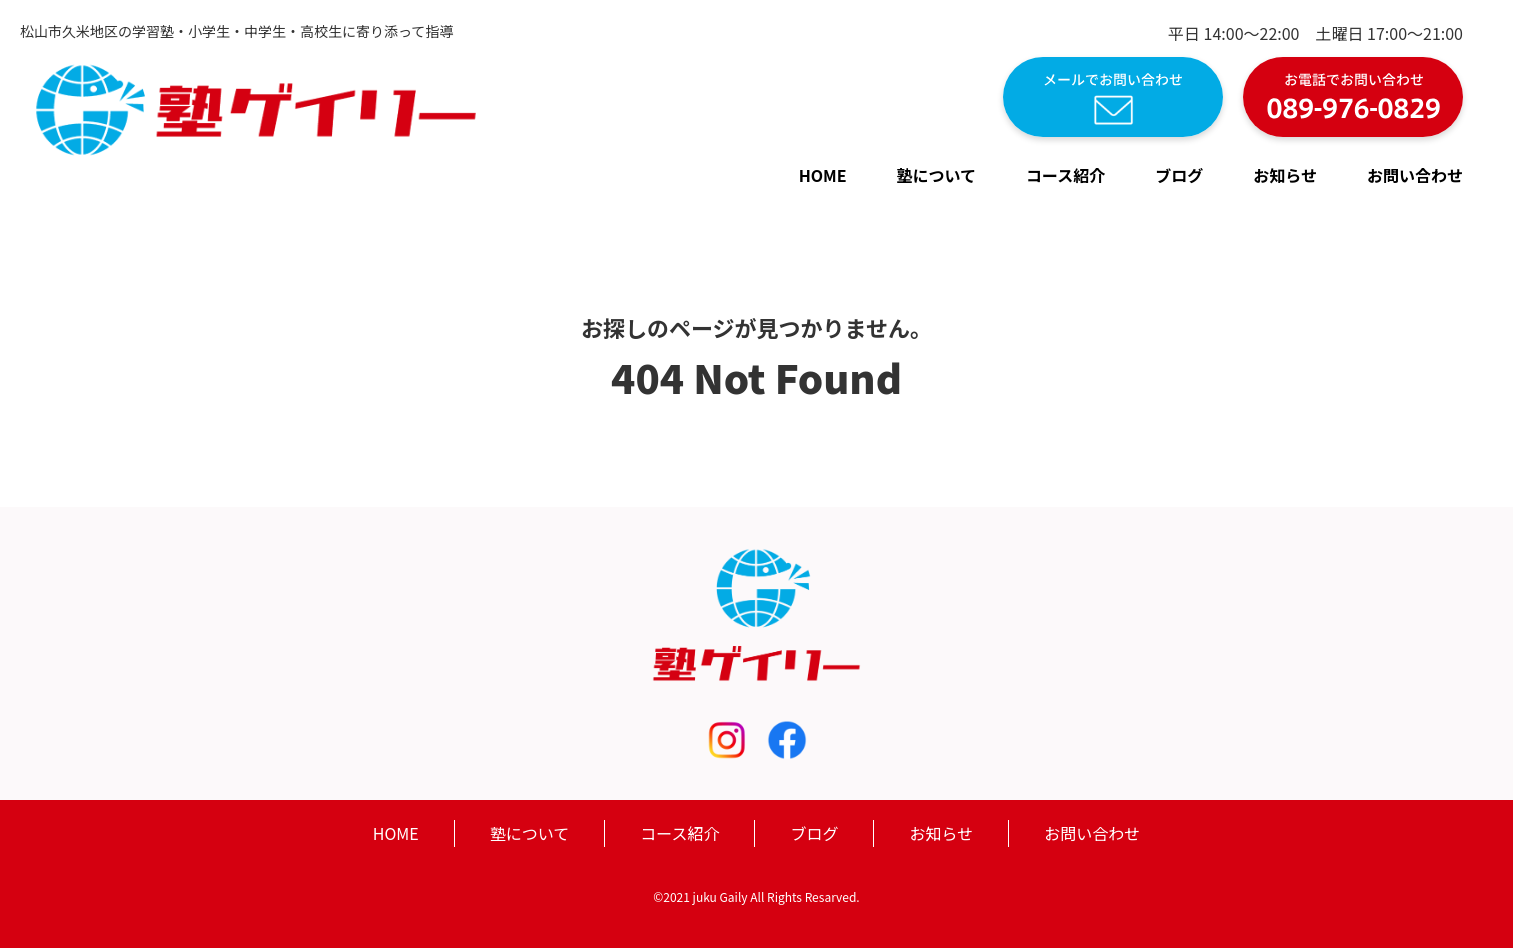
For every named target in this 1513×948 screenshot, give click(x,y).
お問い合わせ (1415, 175)
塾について (937, 175)
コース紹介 (1065, 175)
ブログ (1179, 175)
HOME (823, 175)
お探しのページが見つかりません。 (756, 327)
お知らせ (1285, 175)
